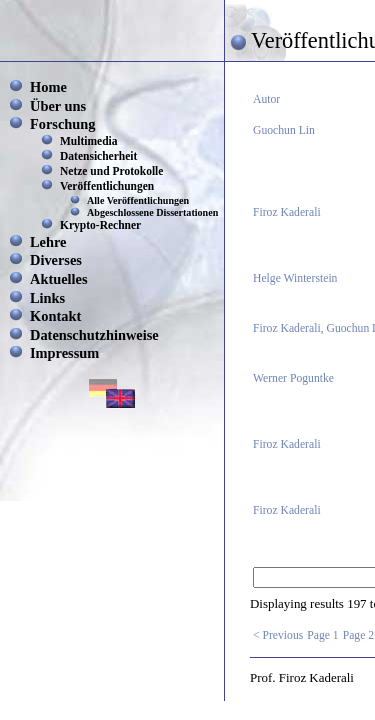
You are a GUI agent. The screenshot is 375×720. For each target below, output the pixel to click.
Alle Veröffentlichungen (138, 200)
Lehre (48, 242)
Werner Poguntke (293, 378)
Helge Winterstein (295, 278)
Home (48, 87)
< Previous (278, 635)
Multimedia (89, 141)
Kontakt (55, 316)
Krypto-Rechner (100, 225)
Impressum (64, 353)
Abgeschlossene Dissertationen (152, 212)
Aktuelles (59, 279)
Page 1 (322, 635)
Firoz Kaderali (287, 212)
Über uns (58, 106)
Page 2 (358, 635)
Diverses (56, 260)
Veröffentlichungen (107, 186)
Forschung (63, 124)
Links (47, 298)
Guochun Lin (284, 130)
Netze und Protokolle (111, 171)
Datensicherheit (98, 156)
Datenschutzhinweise (94, 335)
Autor (266, 99)
